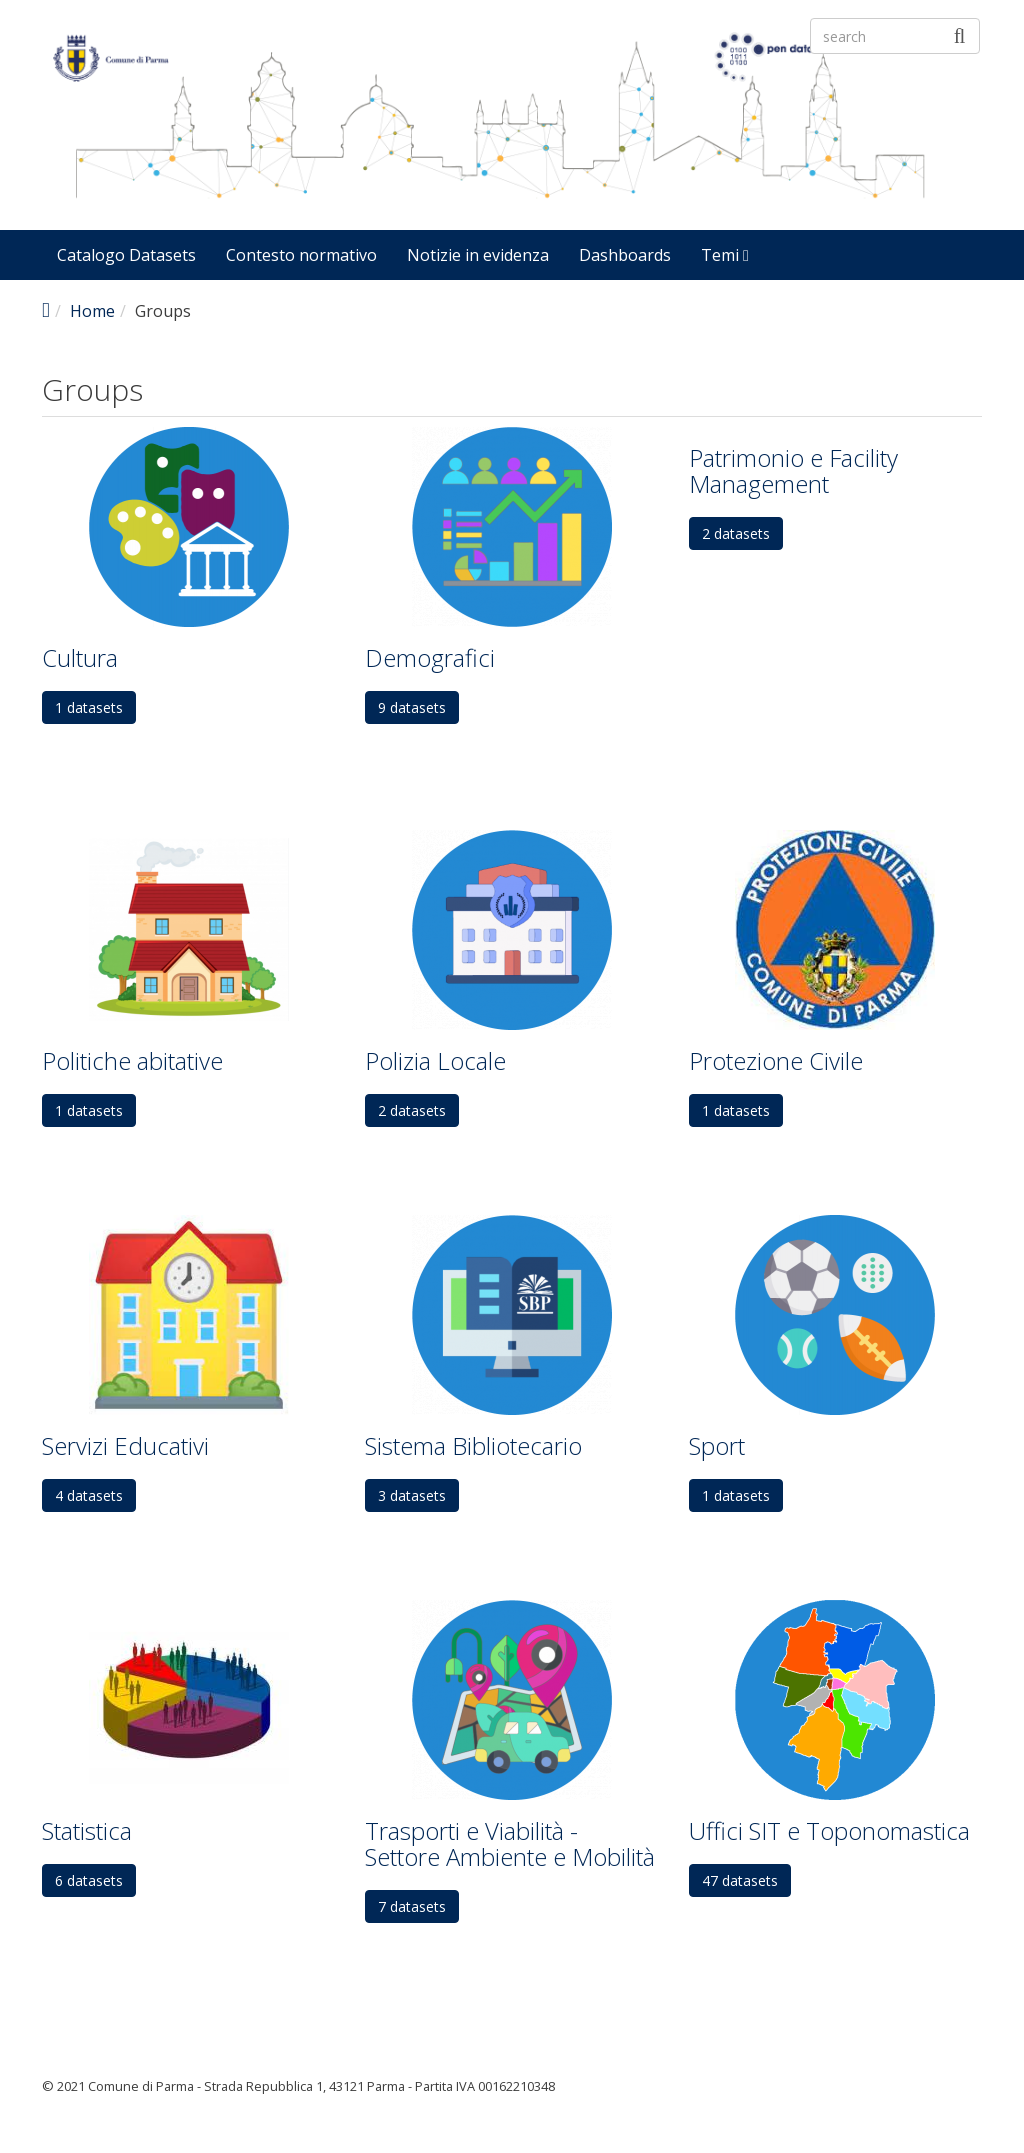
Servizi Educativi (125, 1445)
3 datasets (412, 1495)
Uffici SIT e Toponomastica (829, 1830)
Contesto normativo (301, 255)
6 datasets (89, 1880)
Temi (725, 255)
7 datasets (412, 1906)
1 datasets (89, 707)
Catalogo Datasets (126, 255)
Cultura (80, 657)
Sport (717, 1445)
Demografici (430, 657)
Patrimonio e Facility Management (793, 470)
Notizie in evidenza (478, 255)
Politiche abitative (132, 1060)
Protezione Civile (776, 1060)
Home (92, 311)
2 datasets (736, 533)
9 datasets (412, 707)
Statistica (87, 1830)
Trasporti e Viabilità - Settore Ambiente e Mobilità (510, 1843)
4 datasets (89, 1495)
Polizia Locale (435, 1060)
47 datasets (740, 1880)
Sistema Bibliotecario (473, 1445)
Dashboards (625, 255)
